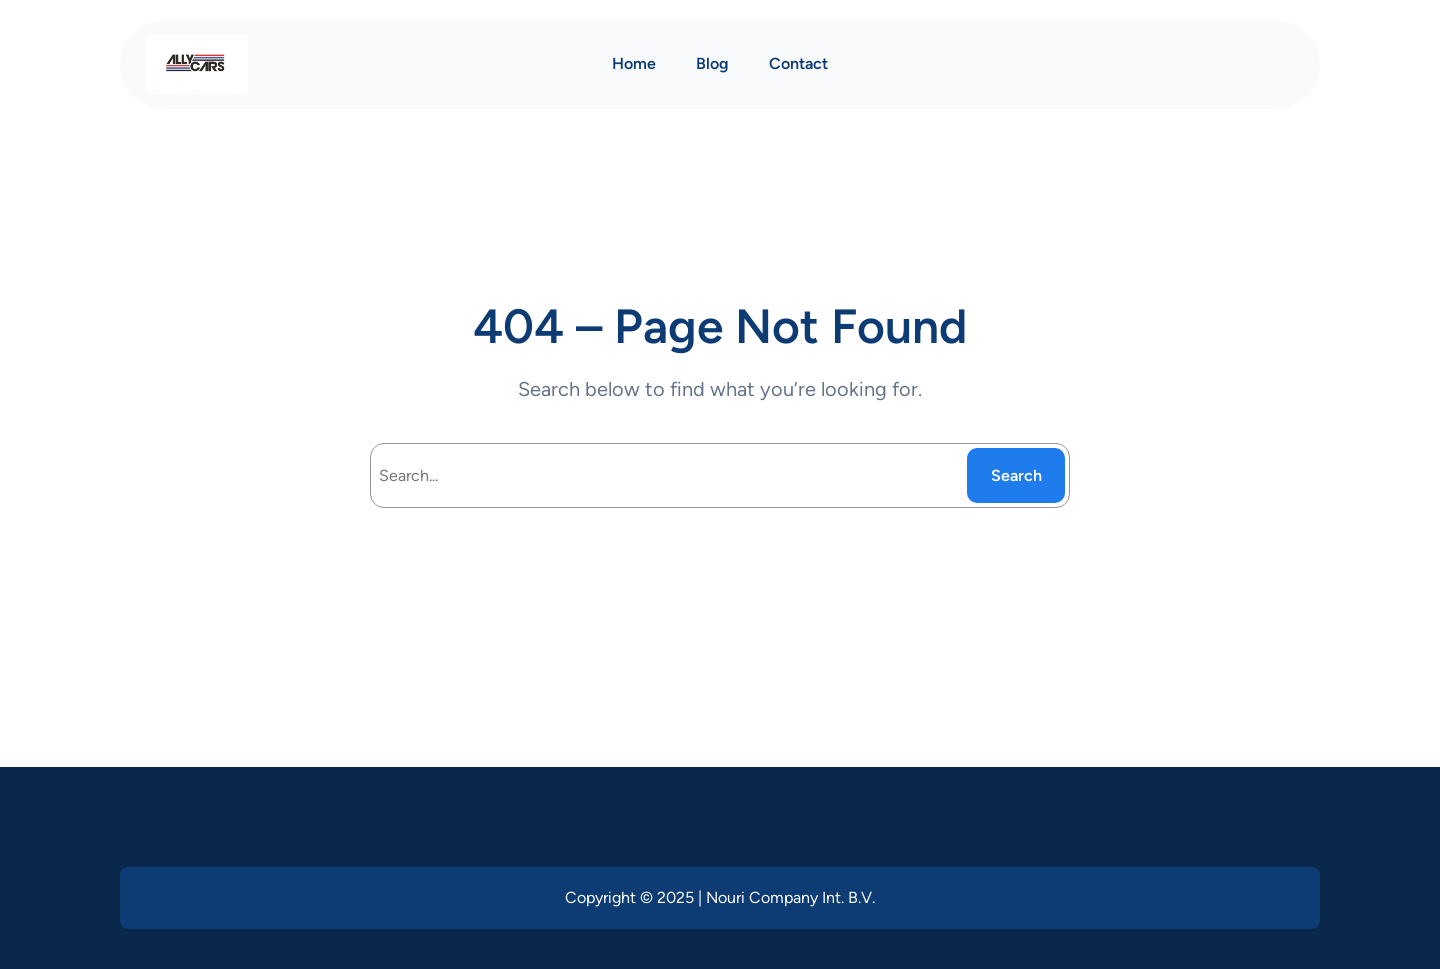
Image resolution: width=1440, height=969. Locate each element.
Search (1016, 475)
